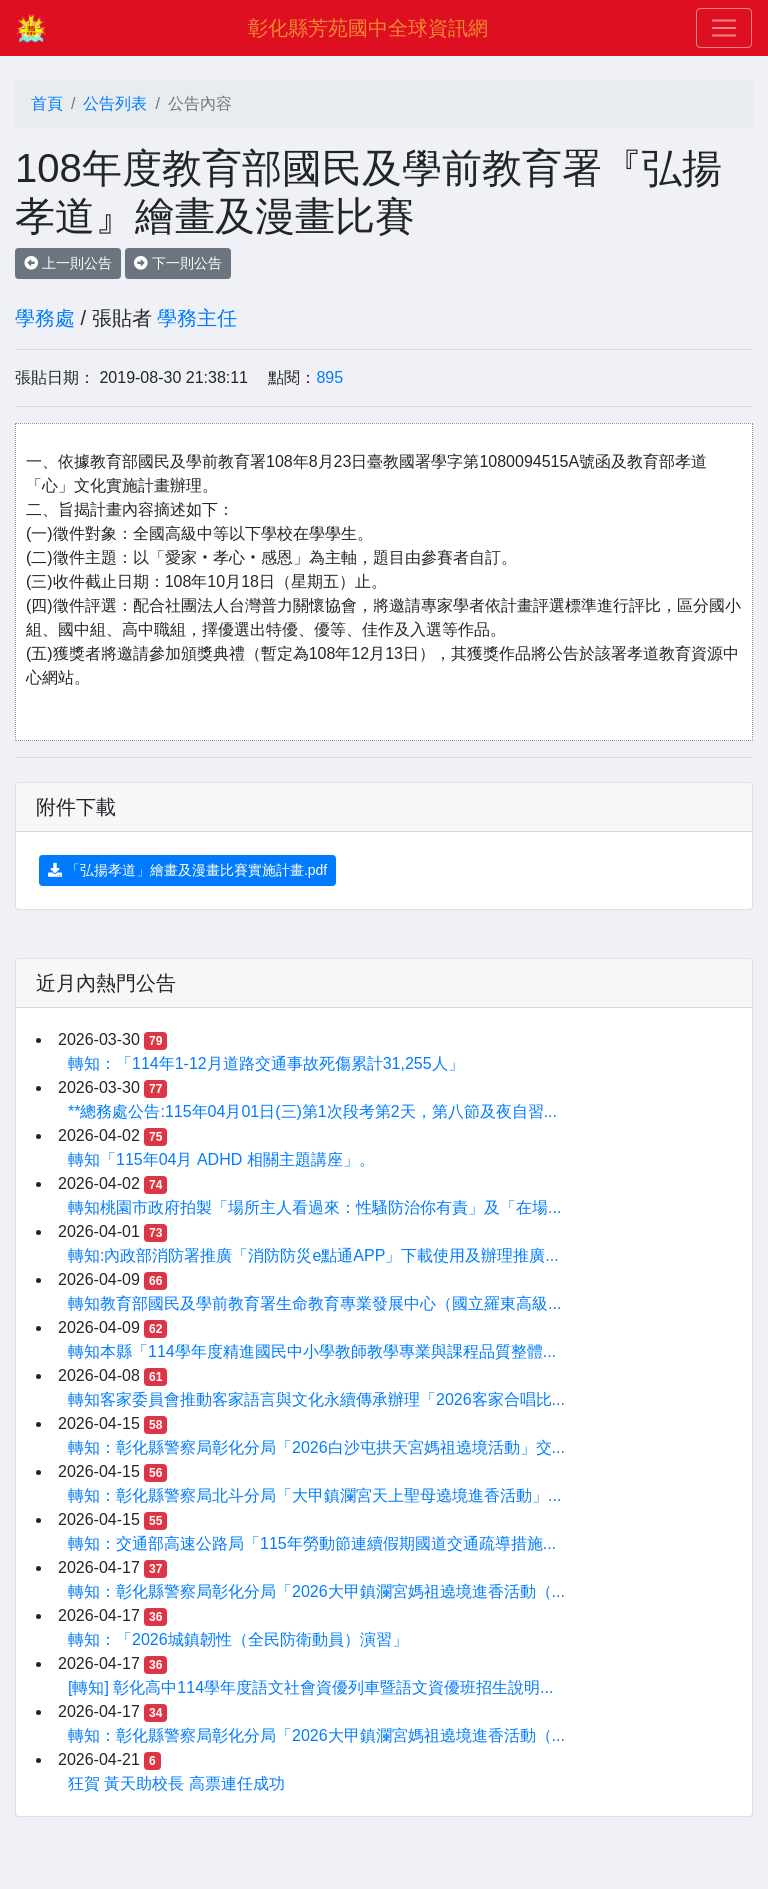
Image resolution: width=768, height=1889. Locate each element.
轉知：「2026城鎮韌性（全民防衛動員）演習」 (238, 1639)
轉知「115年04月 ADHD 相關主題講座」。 (221, 1159)
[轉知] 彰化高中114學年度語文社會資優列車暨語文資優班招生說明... (310, 1687)
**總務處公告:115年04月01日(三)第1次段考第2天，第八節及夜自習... (312, 1111)
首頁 (47, 103)
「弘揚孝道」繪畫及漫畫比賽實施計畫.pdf (187, 870)
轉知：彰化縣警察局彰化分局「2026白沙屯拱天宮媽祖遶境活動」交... (316, 1447)
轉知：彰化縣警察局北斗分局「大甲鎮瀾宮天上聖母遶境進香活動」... (314, 1495)
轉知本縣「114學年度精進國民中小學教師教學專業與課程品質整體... (312, 1351)
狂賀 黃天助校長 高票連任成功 (176, 1783)
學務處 (45, 318)
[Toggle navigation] (724, 28)
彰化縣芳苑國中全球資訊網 (368, 28)
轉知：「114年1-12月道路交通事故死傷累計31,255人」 (266, 1063)
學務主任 (197, 318)
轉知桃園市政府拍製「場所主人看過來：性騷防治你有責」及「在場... (314, 1207)
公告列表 (115, 103)
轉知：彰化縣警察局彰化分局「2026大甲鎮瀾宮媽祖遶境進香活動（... (316, 1591)
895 (329, 377)
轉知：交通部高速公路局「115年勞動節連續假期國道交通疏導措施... (312, 1543)
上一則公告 (68, 263)
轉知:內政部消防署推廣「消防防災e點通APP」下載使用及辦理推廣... (313, 1255)
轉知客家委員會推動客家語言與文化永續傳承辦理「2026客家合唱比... (316, 1399)
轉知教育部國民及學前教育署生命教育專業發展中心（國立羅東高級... (314, 1303)
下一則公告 (178, 263)
